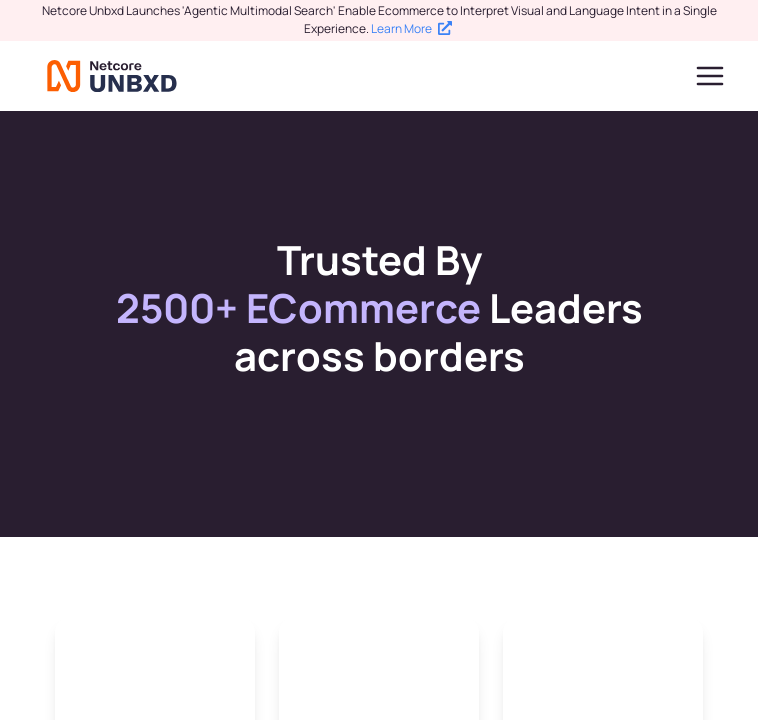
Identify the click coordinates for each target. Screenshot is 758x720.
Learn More (411, 28)
